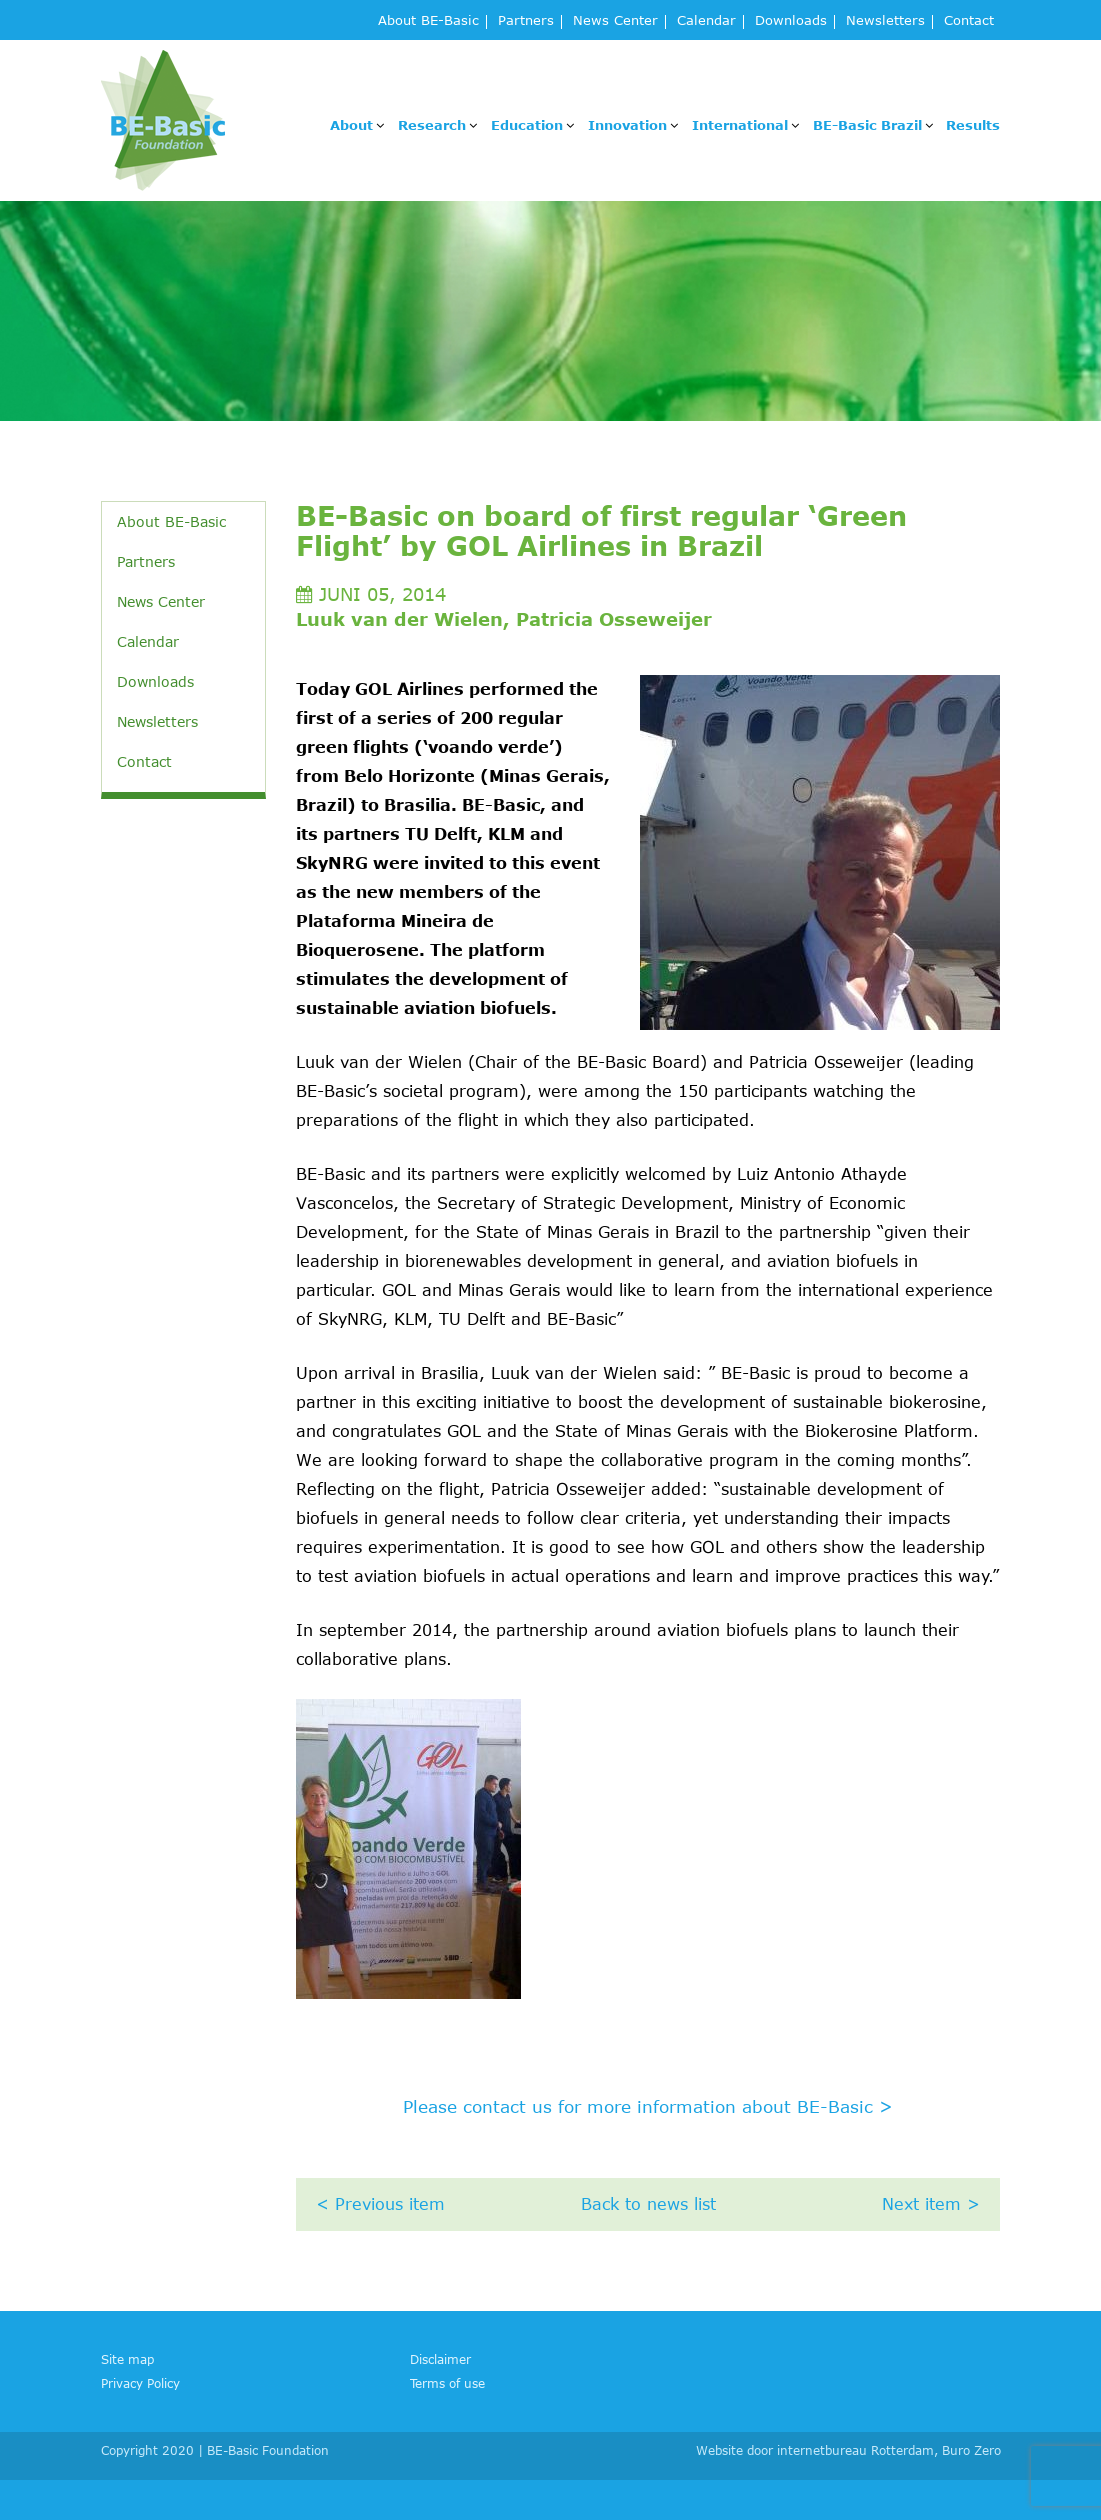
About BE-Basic (428, 21)
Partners (526, 21)
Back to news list (648, 2204)
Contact (969, 21)
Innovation (627, 125)
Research (432, 125)
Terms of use (447, 2383)
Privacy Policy (140, 2383)
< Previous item (380, 2204)
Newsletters (885, 21)
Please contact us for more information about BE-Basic (648, 2106)
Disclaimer (440, 2359)
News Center (615, 21)
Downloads (791, 21)
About (351, 125)
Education (527, 125)
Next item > (931, 2204)
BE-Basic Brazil (867, 125)
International (740, 125)
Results (973, 125)
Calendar (706, 21)
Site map (127, 2359)
